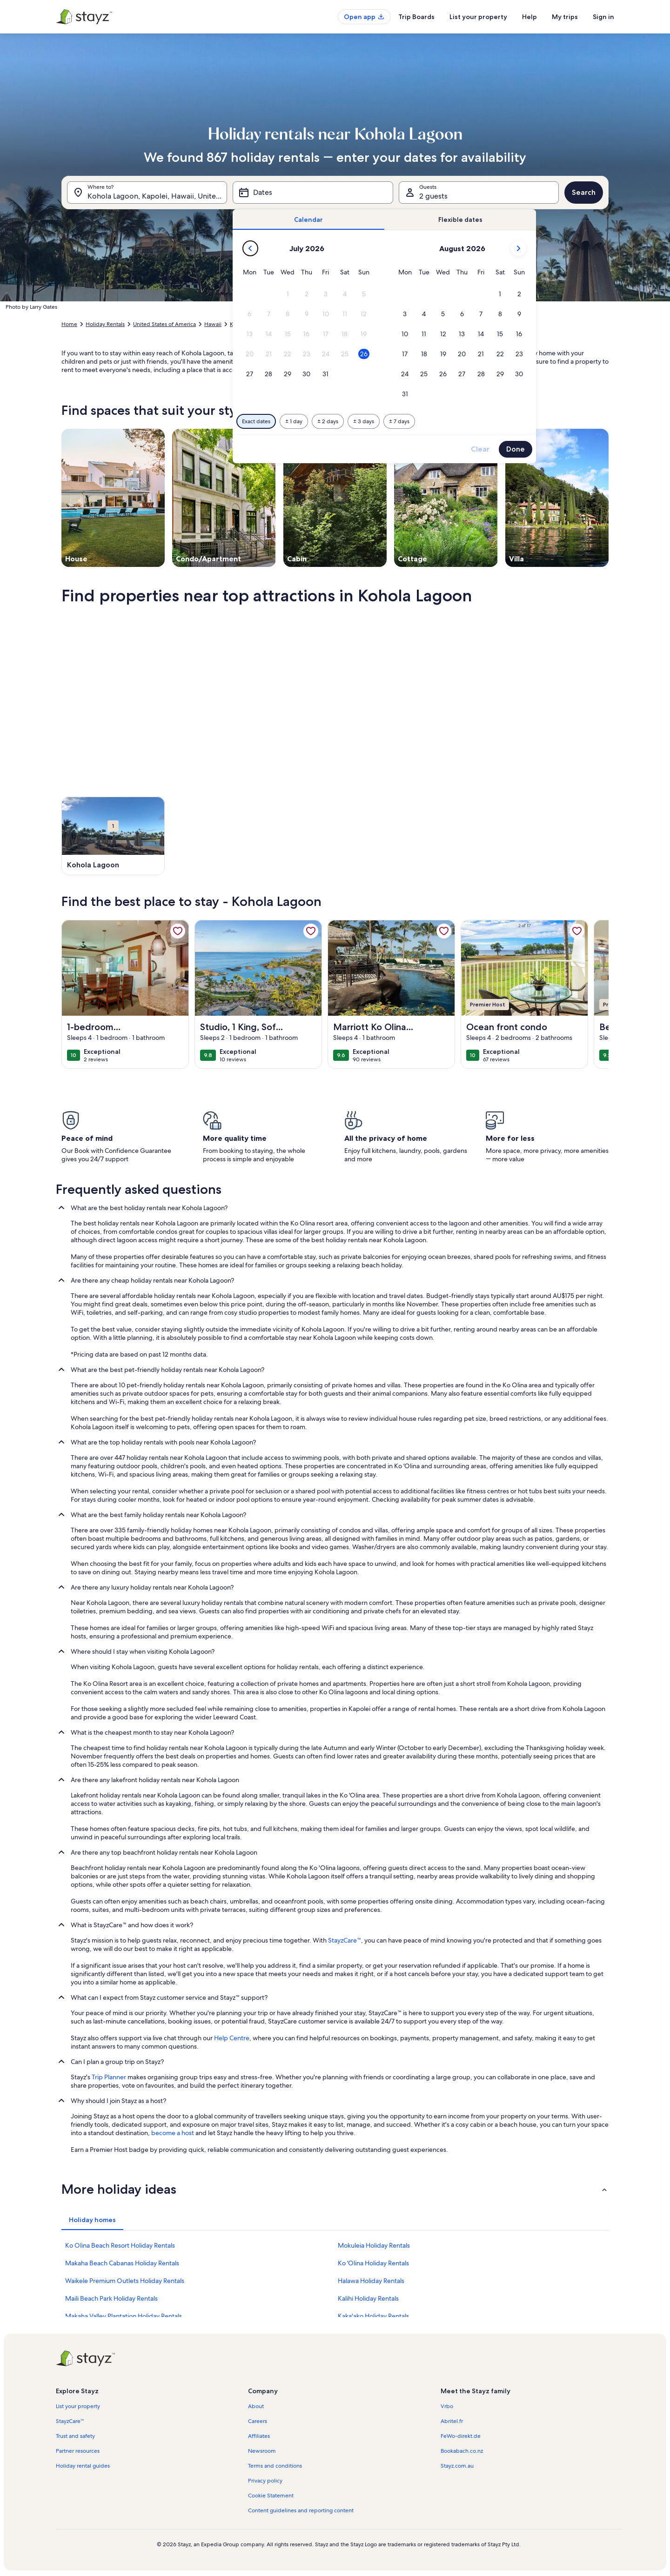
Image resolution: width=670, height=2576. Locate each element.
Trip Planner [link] (109, 2077)
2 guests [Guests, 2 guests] (433, 196)
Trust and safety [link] (75, 2436)
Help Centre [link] (231, 2038)
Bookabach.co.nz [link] (462, 2451)
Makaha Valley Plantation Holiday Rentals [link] (123, 2316)
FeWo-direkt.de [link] (461, 2436)
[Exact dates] (256, 421)
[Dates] (313, 192)
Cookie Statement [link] (271, 2495)
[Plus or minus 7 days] (399, 421)
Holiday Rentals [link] (105, 324)
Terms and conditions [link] (275, 2465)
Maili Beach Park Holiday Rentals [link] (111, 2298)
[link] (177, 931)
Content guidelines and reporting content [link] (301, 2510)
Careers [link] (257, 2421)
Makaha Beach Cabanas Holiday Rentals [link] (122, 2263)
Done (515, 449)
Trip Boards (416, 17)
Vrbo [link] (447, 2406)
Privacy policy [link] (265, 2480)
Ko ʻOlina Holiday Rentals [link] (373, 2263)
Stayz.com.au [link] (457, 2465)
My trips (565, 17)
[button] (287, 294)
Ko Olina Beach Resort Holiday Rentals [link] (120, 2245)
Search (584, 192)
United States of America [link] (164, 324)
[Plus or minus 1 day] (294, 421)
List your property (478, 17)
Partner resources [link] (78, 2451)
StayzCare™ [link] (344, 1940)
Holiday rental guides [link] (83, 2465)
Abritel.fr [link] (452, 2421)
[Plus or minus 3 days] (364, 421)
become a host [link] (172, 2133)
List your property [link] (78, 2406)
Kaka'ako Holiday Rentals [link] (373, 2316)
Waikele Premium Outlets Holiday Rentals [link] (124, 2280)
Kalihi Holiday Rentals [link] (368, 2298)
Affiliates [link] (259, 2436)
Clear (480, 449)
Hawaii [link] (212, 324)
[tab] (308, 219)
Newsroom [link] (262, 2451)
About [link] (256, 2406)
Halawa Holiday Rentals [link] (371, 2280)
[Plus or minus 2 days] (328, 421)
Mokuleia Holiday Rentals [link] (374, 2245)
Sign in (603, 17)
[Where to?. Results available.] (147, 192)
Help (529, 17)
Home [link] (69, 324)
